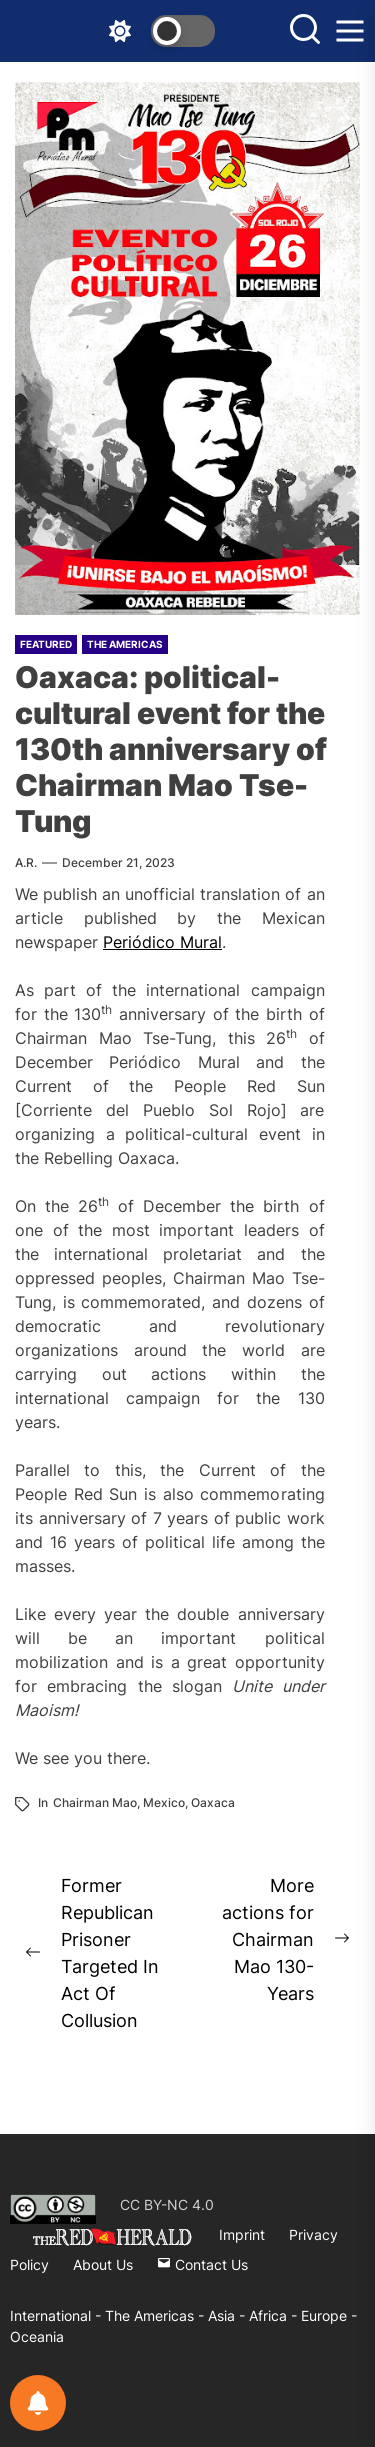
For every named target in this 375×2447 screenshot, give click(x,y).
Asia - (228, 2315)
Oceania (37, 2336)
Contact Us (202, 2264)
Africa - (275, 2315)
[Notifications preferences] (38, 2403)
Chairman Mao (95, 1802)
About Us (103, 2264)
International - (57, 2315)
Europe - (329, 2315)
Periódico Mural (162, 942)
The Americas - (156, 2315)
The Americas (125, 644)
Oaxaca (213, 1802)
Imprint (242, 2234)
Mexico (164, 1802)
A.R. (26, 862)
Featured (46, 644)
